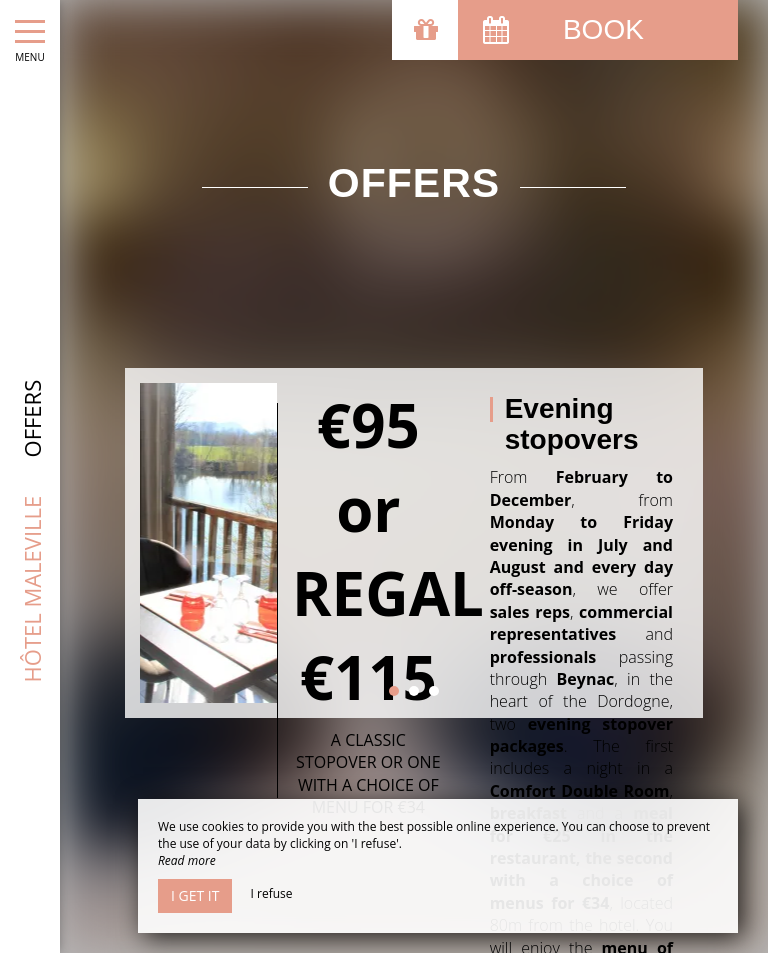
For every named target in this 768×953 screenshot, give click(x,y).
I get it (195, 895)
